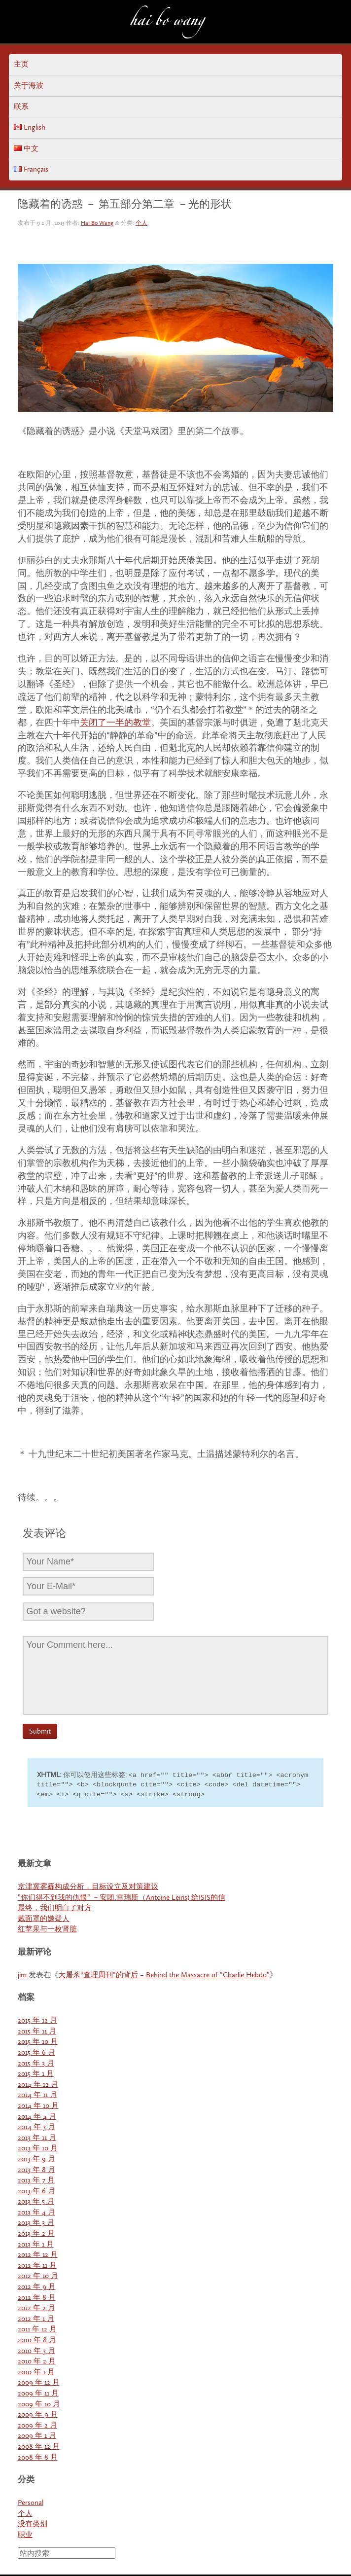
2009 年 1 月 (37, 2437)
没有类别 (32, 2525)
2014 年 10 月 (38, 2107)
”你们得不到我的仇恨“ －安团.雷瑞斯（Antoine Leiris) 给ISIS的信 (121, 1899)
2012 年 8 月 (37, 2299)
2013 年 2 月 (36, 2235)
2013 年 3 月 (36, 2224)
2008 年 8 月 (38, 2459)
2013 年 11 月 (37, 2139)
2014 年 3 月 (36, 2128)
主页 (21, 64)
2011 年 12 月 (37, 2330)
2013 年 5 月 (36, 2203)
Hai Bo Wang (167, 22)
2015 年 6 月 (36, 2054)
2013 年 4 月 (36, 2214)
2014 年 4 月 (37, 2118)
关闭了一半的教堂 (115, 723)
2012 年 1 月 (36, 2320)
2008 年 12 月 (39, 2448)
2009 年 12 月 (39, 2384)
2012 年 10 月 (38, 2277)
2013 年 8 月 (36, 2171)
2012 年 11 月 (37, 2267)
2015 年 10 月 (38, 2043)
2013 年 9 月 (36, 2160)
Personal (30, 2504)
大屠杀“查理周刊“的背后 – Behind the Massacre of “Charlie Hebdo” (164, 1976)
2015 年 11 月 (37, 2033)
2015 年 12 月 (37, 2022)
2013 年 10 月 (38, 2149)
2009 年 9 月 (38, 2416)
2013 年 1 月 (36, 2246)
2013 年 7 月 (36, 2181)
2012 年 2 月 (36, 2309)
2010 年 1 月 (36, 2373)
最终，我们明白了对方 (55, 1909)
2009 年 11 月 (38, 2395)
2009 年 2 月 (37, 2427)
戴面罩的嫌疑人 (44, 1920)
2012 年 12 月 (38, 2256)
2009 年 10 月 (39, 2405)
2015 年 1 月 (36, 2075)
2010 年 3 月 (36, 2352)
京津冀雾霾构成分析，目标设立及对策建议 (88, 1888)
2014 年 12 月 (38, 2086)
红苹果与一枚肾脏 (47, 1930)
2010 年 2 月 (37, 2362)
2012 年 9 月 (37, 2288)
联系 (21, 107)
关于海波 (28, 85)
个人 (141, 223)
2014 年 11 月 (37, 2096)
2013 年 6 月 (36, 2192)
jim (22, 1976)
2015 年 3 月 (36, 2065)
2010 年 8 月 (37, 2341)
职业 (25, 2536)
